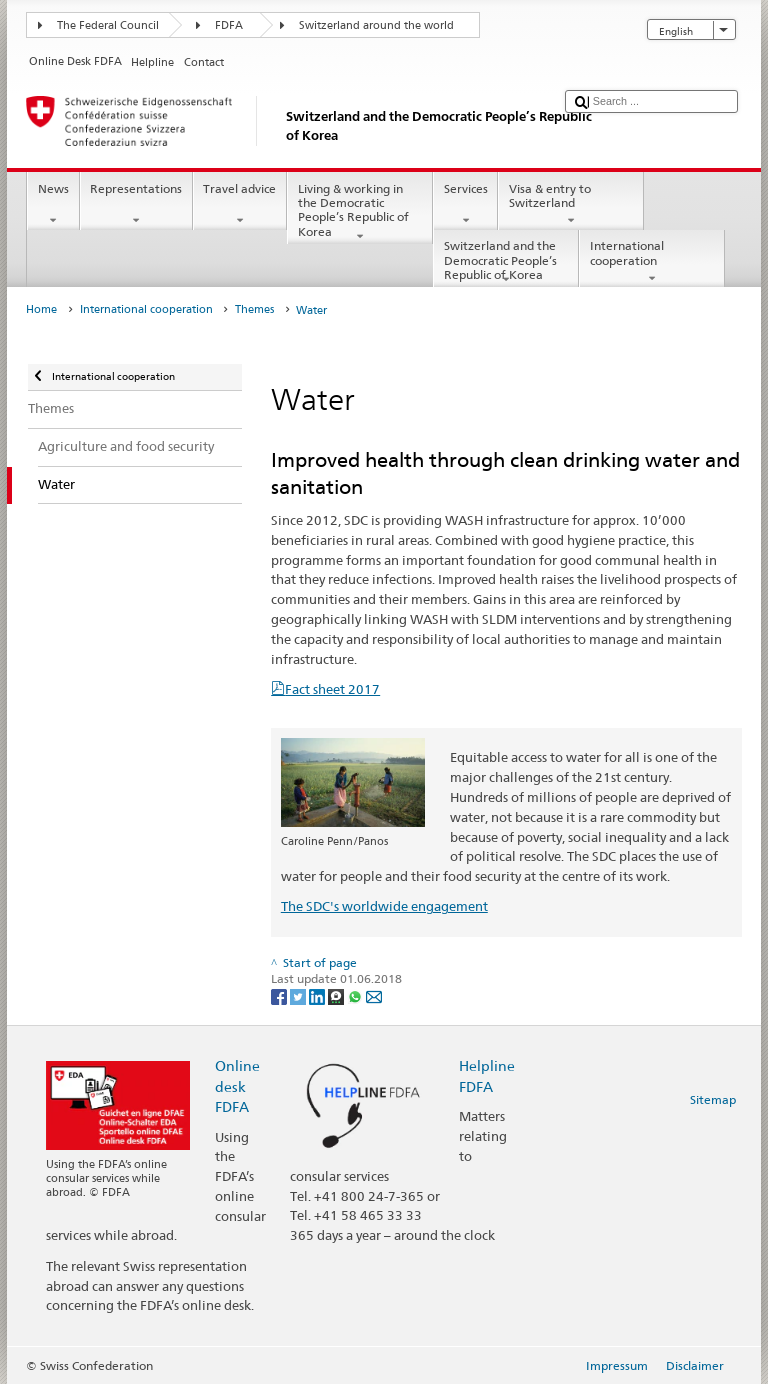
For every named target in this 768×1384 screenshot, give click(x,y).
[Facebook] (280, 995)
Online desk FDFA (237, 1085)
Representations (136, 205)
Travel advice (240, 205)
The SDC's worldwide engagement (384, 906)
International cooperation (652, 262)
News (53, 205)
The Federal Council (108, 25)
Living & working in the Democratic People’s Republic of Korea (360, 212)
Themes (254, 309)
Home (41, 309)
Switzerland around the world (376, 25)
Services (465, 205)
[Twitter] (299, 995)
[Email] (374, 995)
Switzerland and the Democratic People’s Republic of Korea (506, 262)
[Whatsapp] (356, 995)
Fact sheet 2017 (332, 689)
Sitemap (713, 1099)
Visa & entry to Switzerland (571, 205)
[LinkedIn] (318, 995)
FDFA (229, 25)
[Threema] (337, 995)
